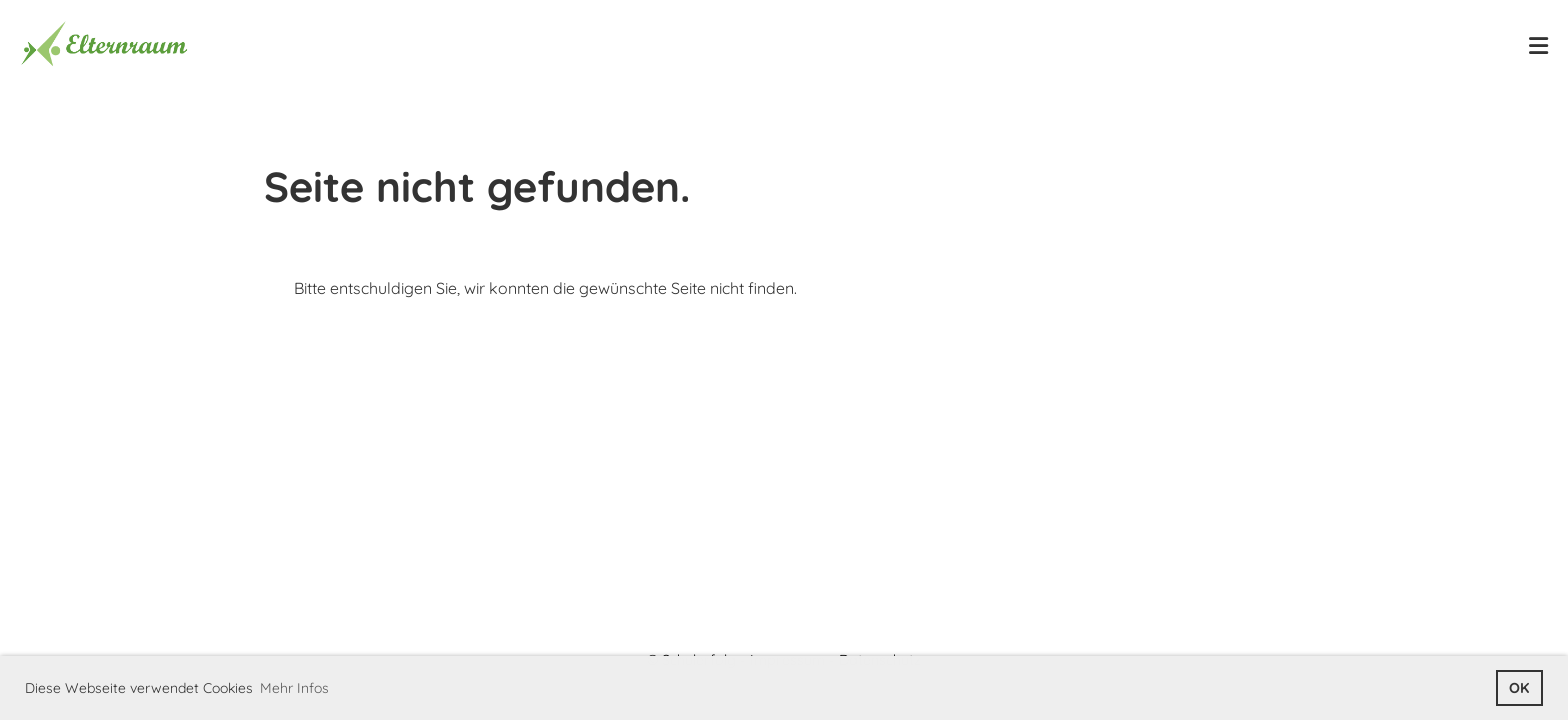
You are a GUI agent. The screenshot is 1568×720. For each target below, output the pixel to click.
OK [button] (1519, 688)
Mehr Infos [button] (294, 688)
